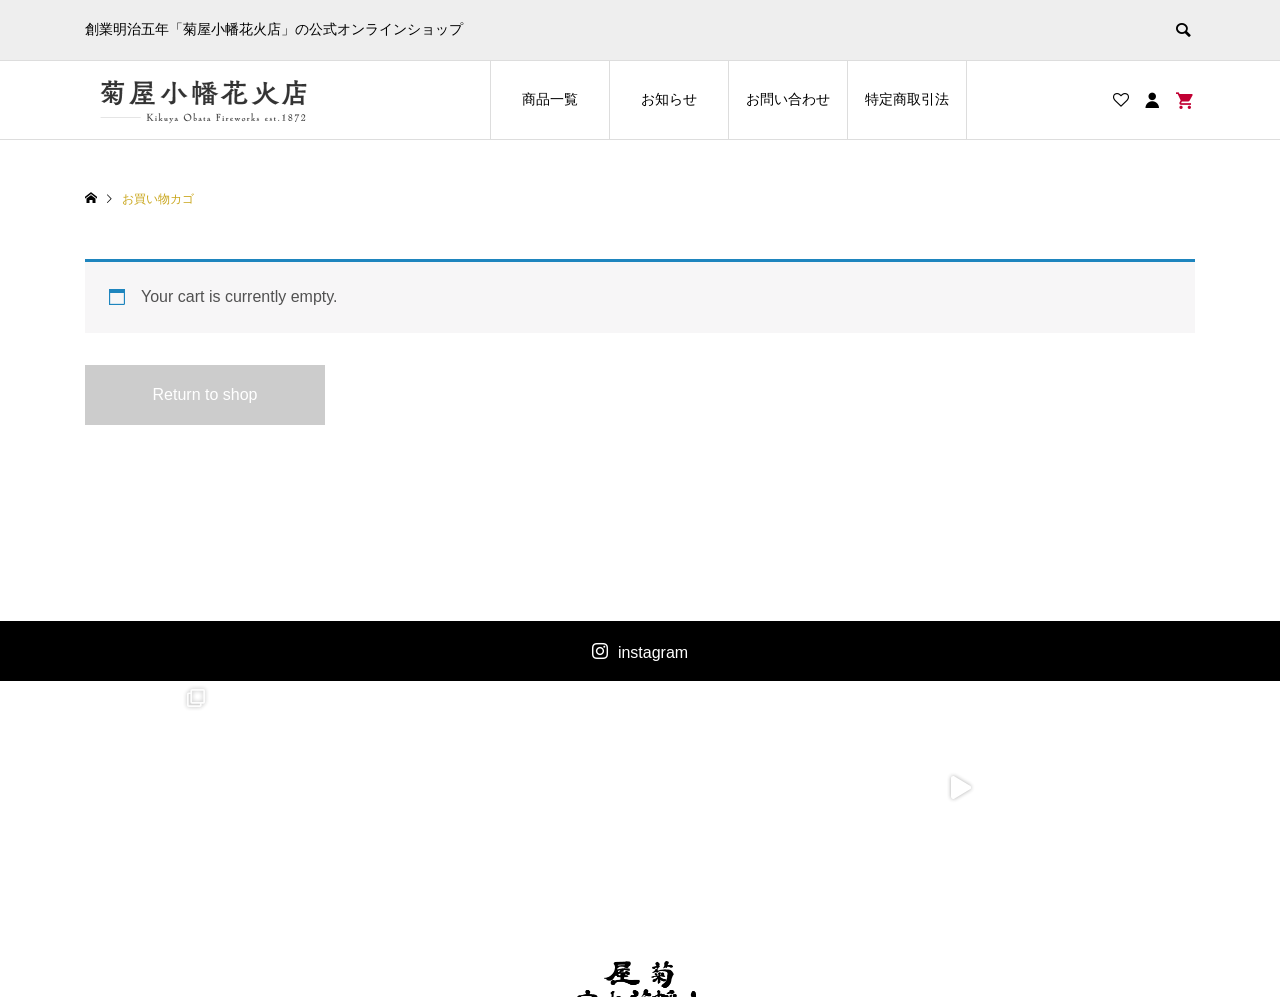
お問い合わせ (788, 99)
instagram (653, 652)
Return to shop (205, 394)
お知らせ (669, 99)
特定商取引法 (907, 99)
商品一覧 (550, 99)
